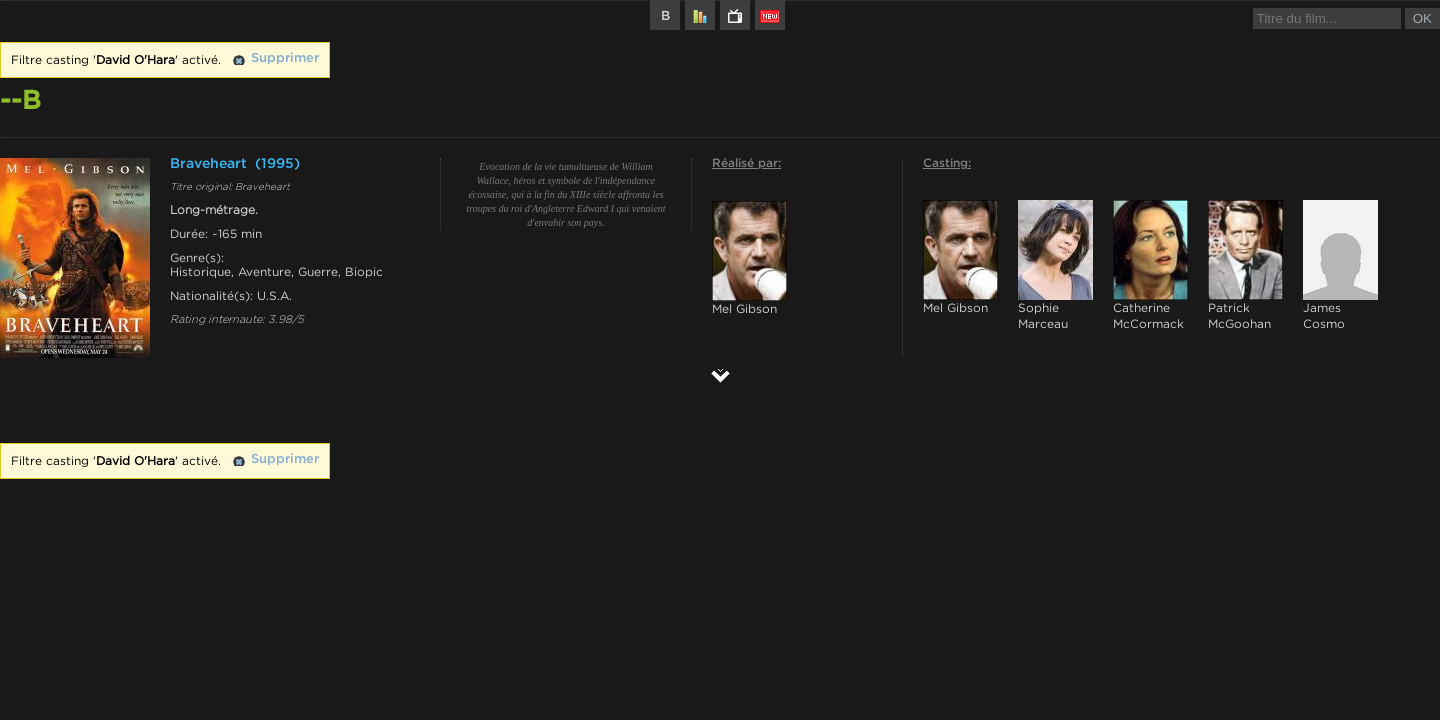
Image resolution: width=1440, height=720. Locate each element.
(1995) (277, 164)
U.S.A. (274, 296)
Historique (200, 272)
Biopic (364, 272)
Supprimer (285, 58)
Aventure (264, 272)
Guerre (318, 272)
